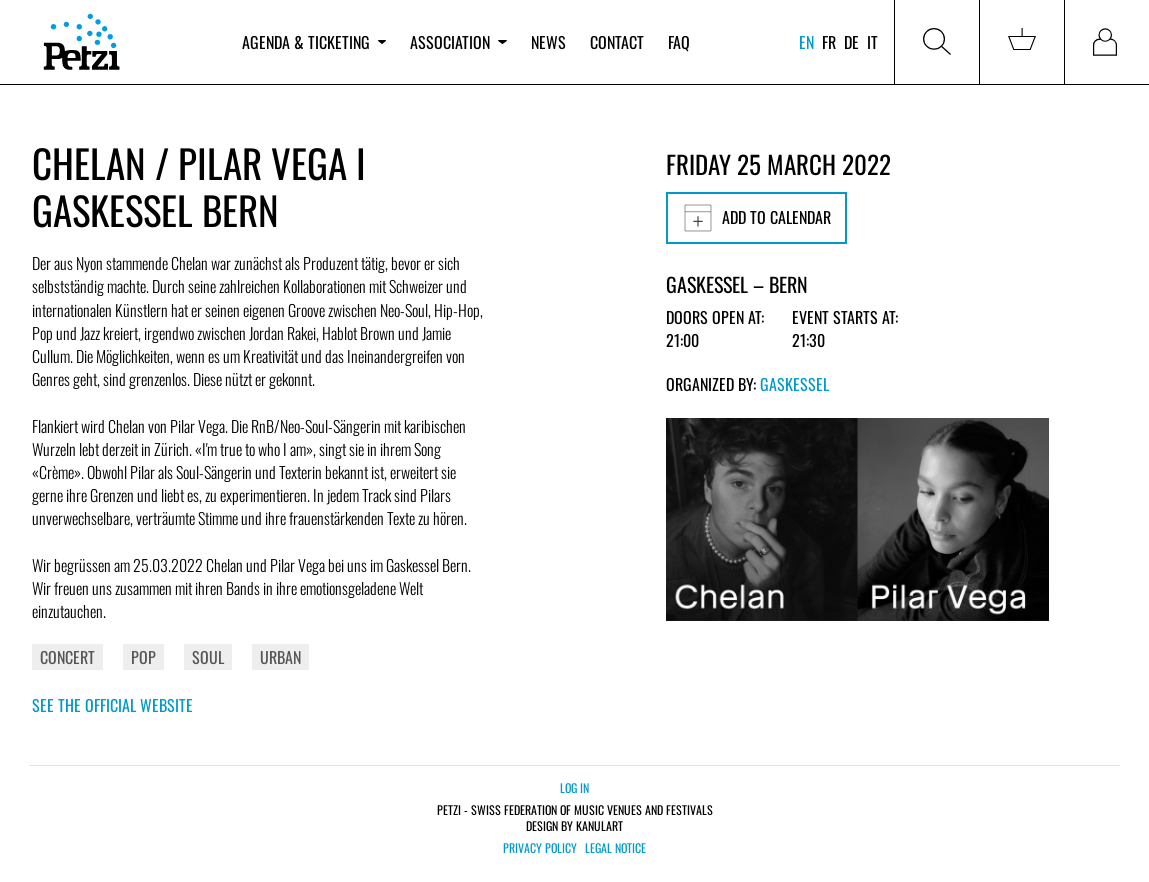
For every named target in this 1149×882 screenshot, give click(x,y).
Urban (280, 657)
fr (829, 42)
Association (458, 42)
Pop (143, 657)
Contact (617, 42)
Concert (67, 657)
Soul (208, 657)
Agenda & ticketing (314, 42)
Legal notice (615, 848)
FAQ (679, 42)
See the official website (112, 705)
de (851, 42)
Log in (574, 787)
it (872, 42)
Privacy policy (540, 848)
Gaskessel (794, 384)
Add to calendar (756, 218)
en (806, 42)
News (548, 42)
